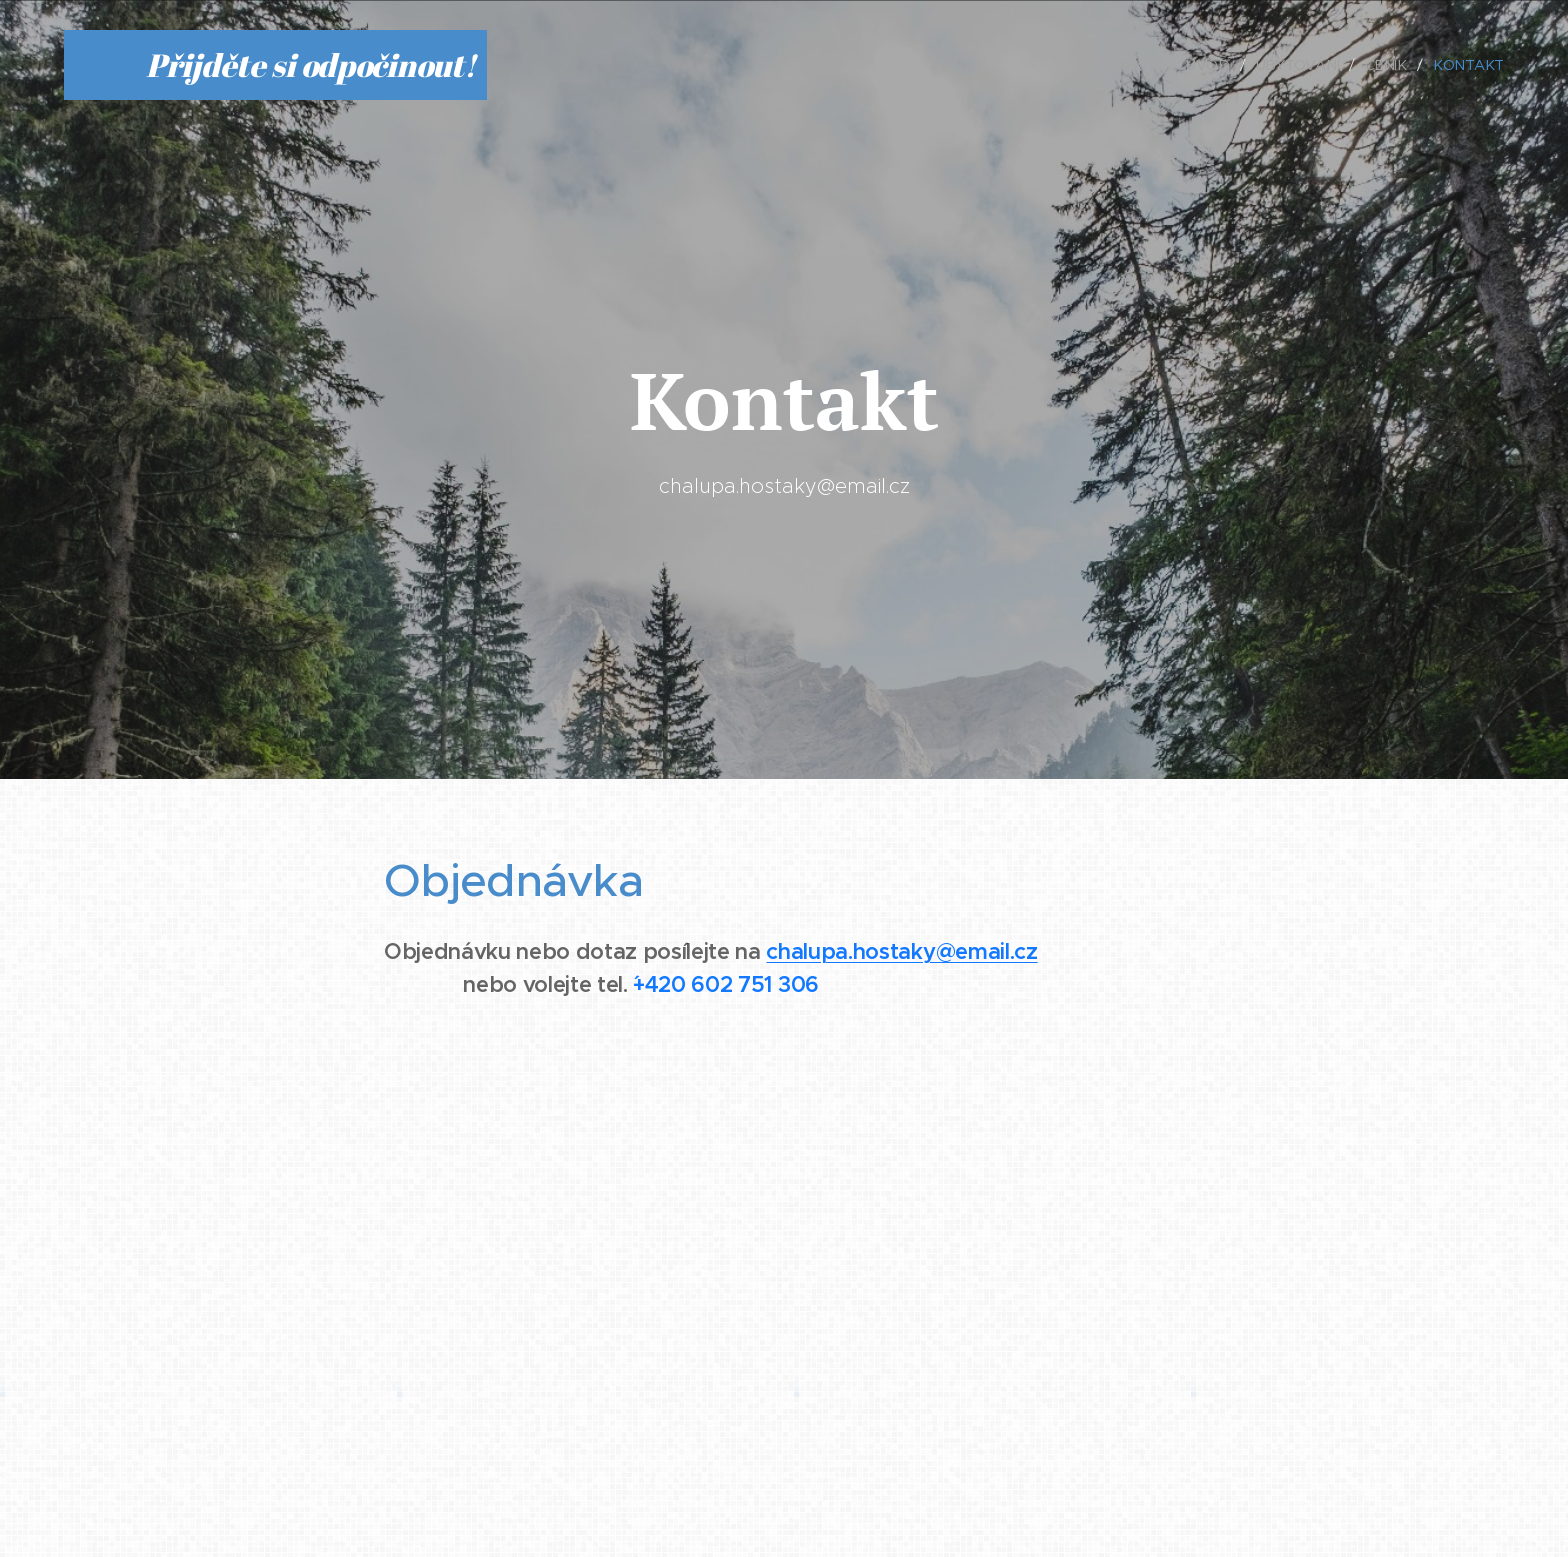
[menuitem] (1216, 65)
